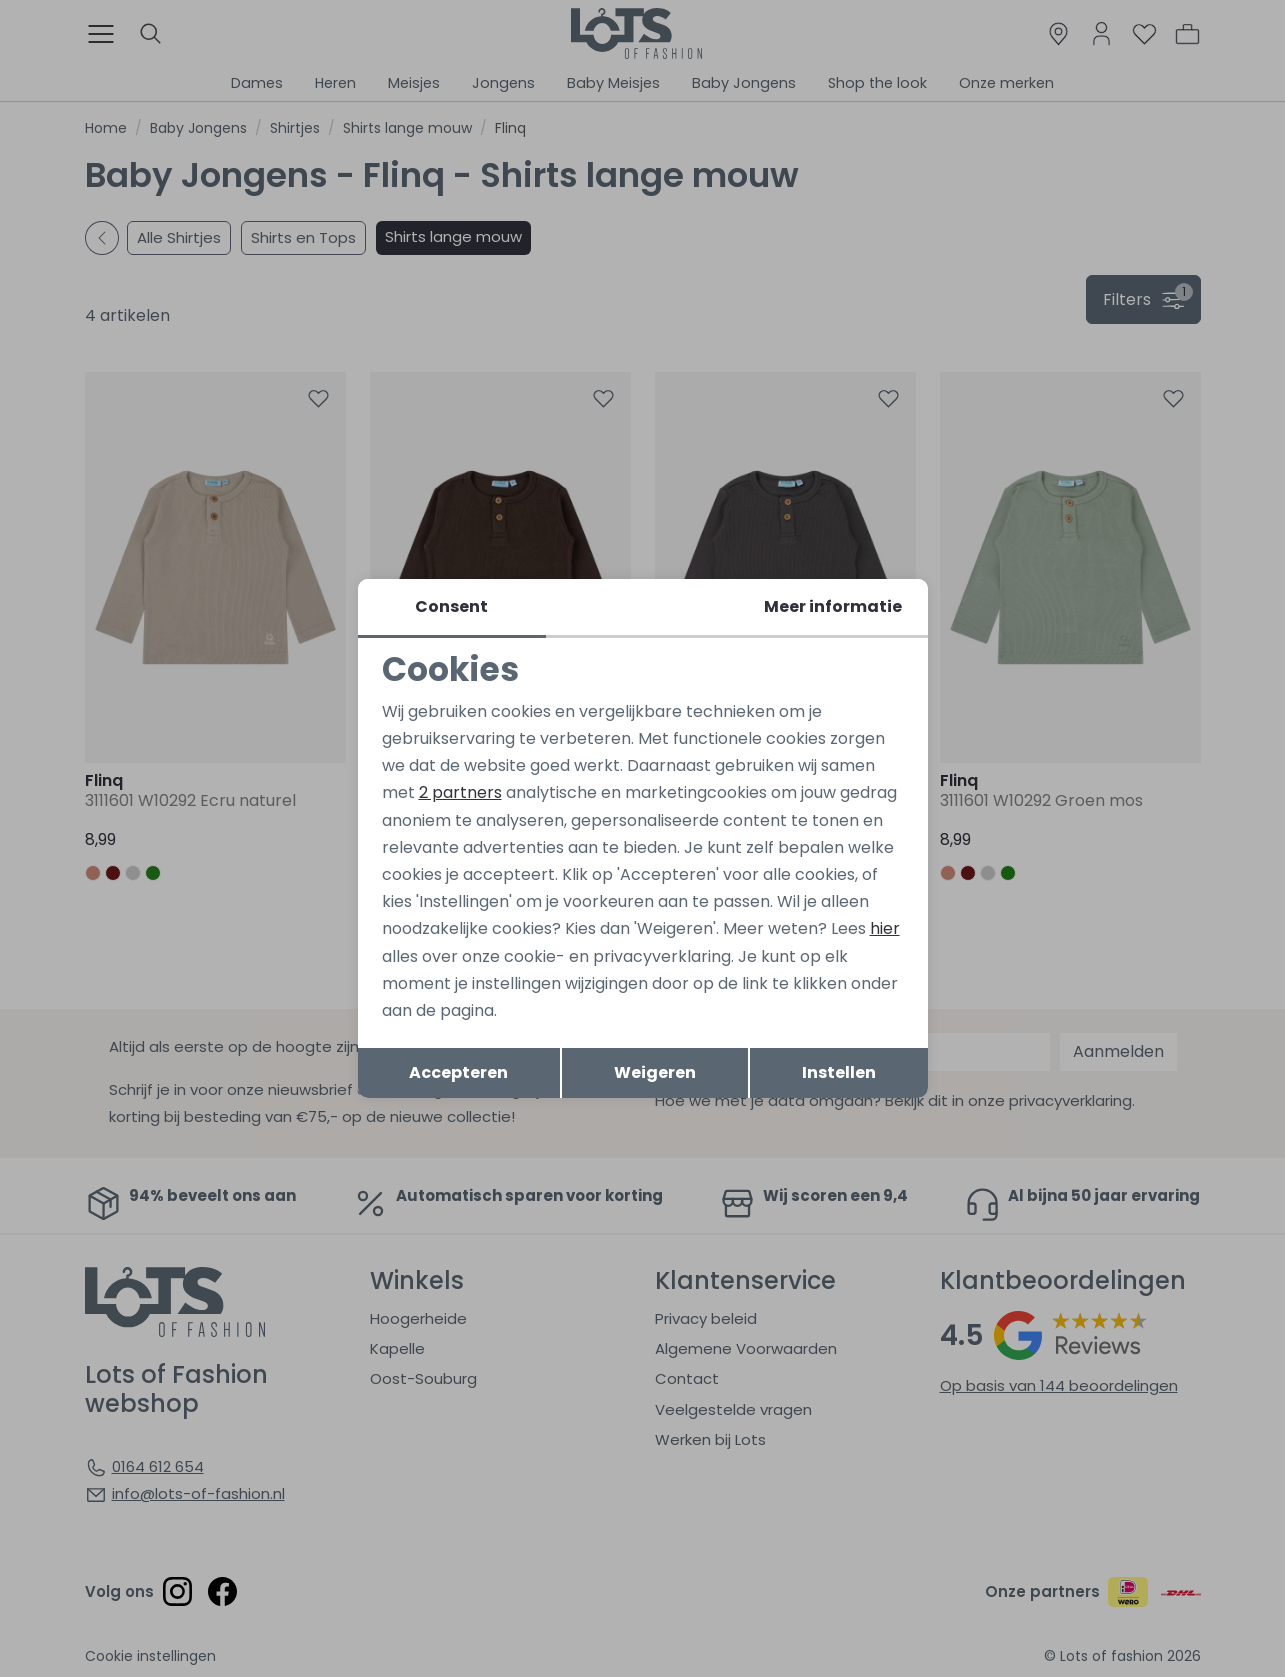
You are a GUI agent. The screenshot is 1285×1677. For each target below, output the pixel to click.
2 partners (460, 792)
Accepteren (458, 1072)
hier (885, 928)
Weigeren (655, 1072)
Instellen (839, 1072)
